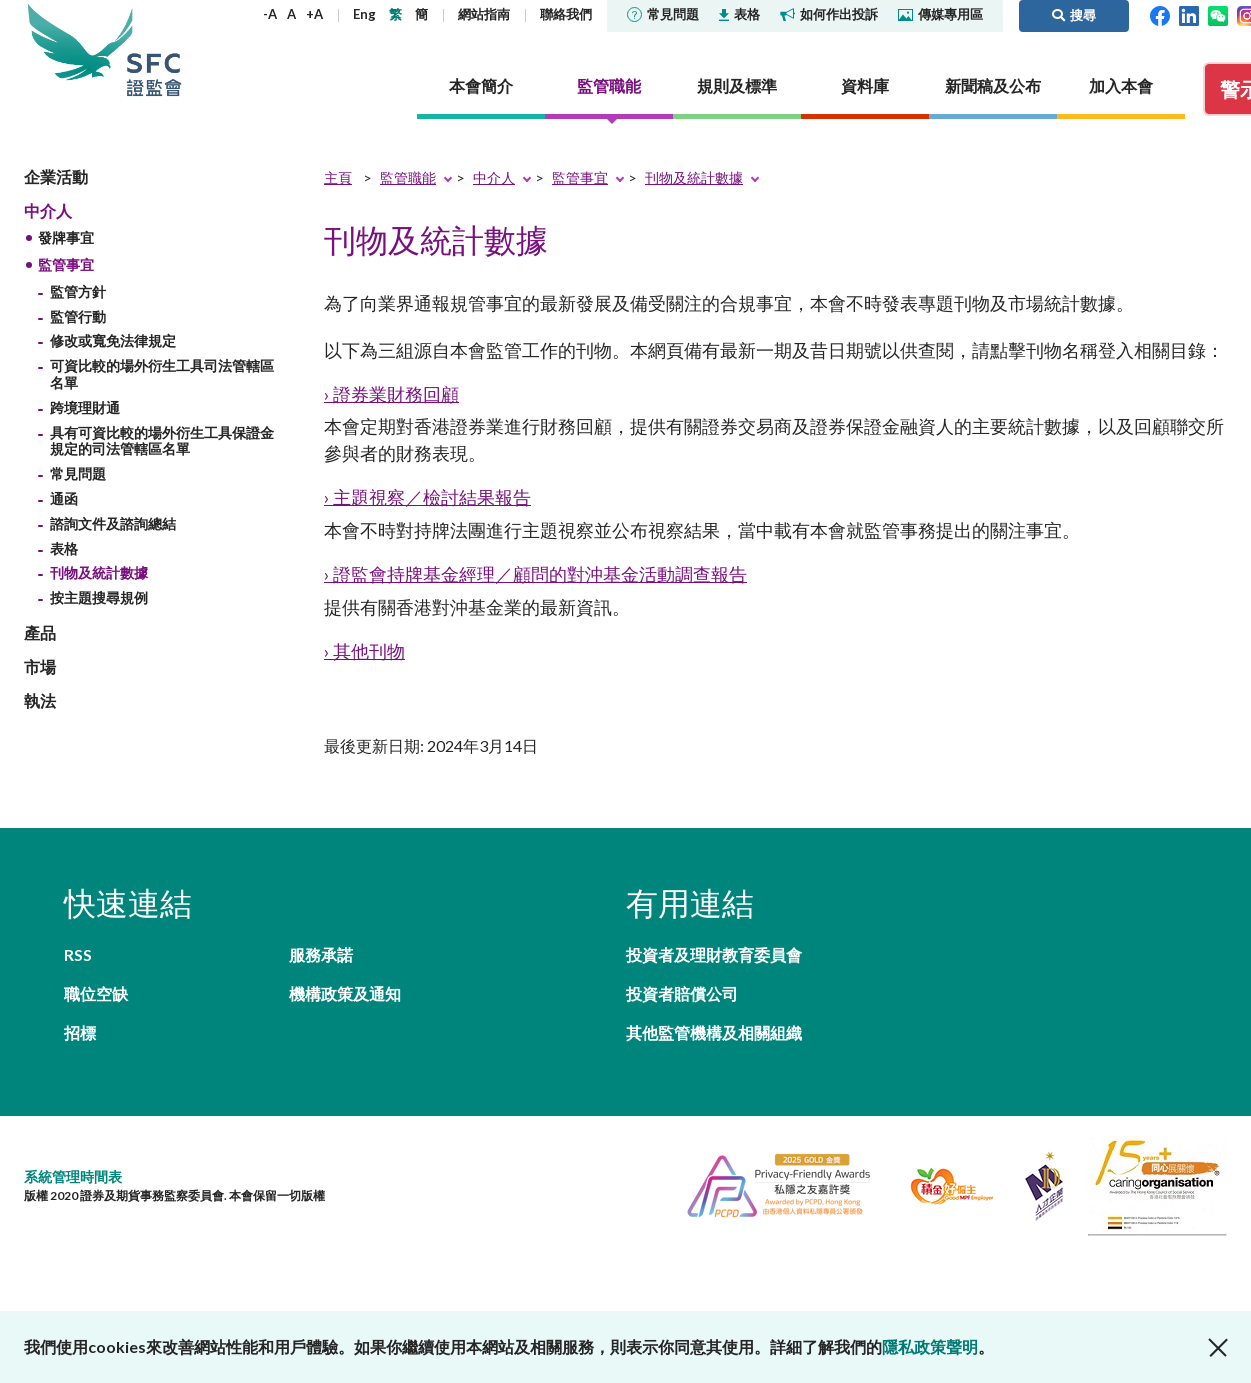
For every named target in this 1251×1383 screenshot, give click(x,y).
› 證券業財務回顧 (391, 394)
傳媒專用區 (940, 14)
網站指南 (484, 14)
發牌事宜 (66, 237)
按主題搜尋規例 (99, 597)
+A (314, 14)
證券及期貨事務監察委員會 (154, 49)
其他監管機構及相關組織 (714, 1032)
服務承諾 (321, 954)
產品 (40, 632)
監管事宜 (66, 264)
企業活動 (56, 176)
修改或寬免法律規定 (113, 340)
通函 (64, 498)
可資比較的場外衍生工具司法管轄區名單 (162, 374)
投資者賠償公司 (682, 993)
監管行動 (78, 316)
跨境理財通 (85, 407)
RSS (78, 954)
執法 (40, 700)
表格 (739, 14)
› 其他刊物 (364, 651)
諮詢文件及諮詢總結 (113, 523)
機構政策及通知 (345, 993)
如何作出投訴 (829, 14)
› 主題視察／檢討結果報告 (427, 497)
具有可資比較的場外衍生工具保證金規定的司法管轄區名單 (162, 441)
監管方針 (78, 291)
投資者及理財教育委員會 (714, 954)
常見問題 (663, 14)
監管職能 (408, 177)
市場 (40, 666)
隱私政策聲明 (930, 1346)
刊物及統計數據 (99, 572)
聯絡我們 (566, 14)
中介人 (48, 210)
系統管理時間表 (73, 1176)
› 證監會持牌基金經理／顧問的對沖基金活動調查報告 (535, 574)
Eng (364, 14)
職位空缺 (96, 993)
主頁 (338, 177)
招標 (80, 1032)
